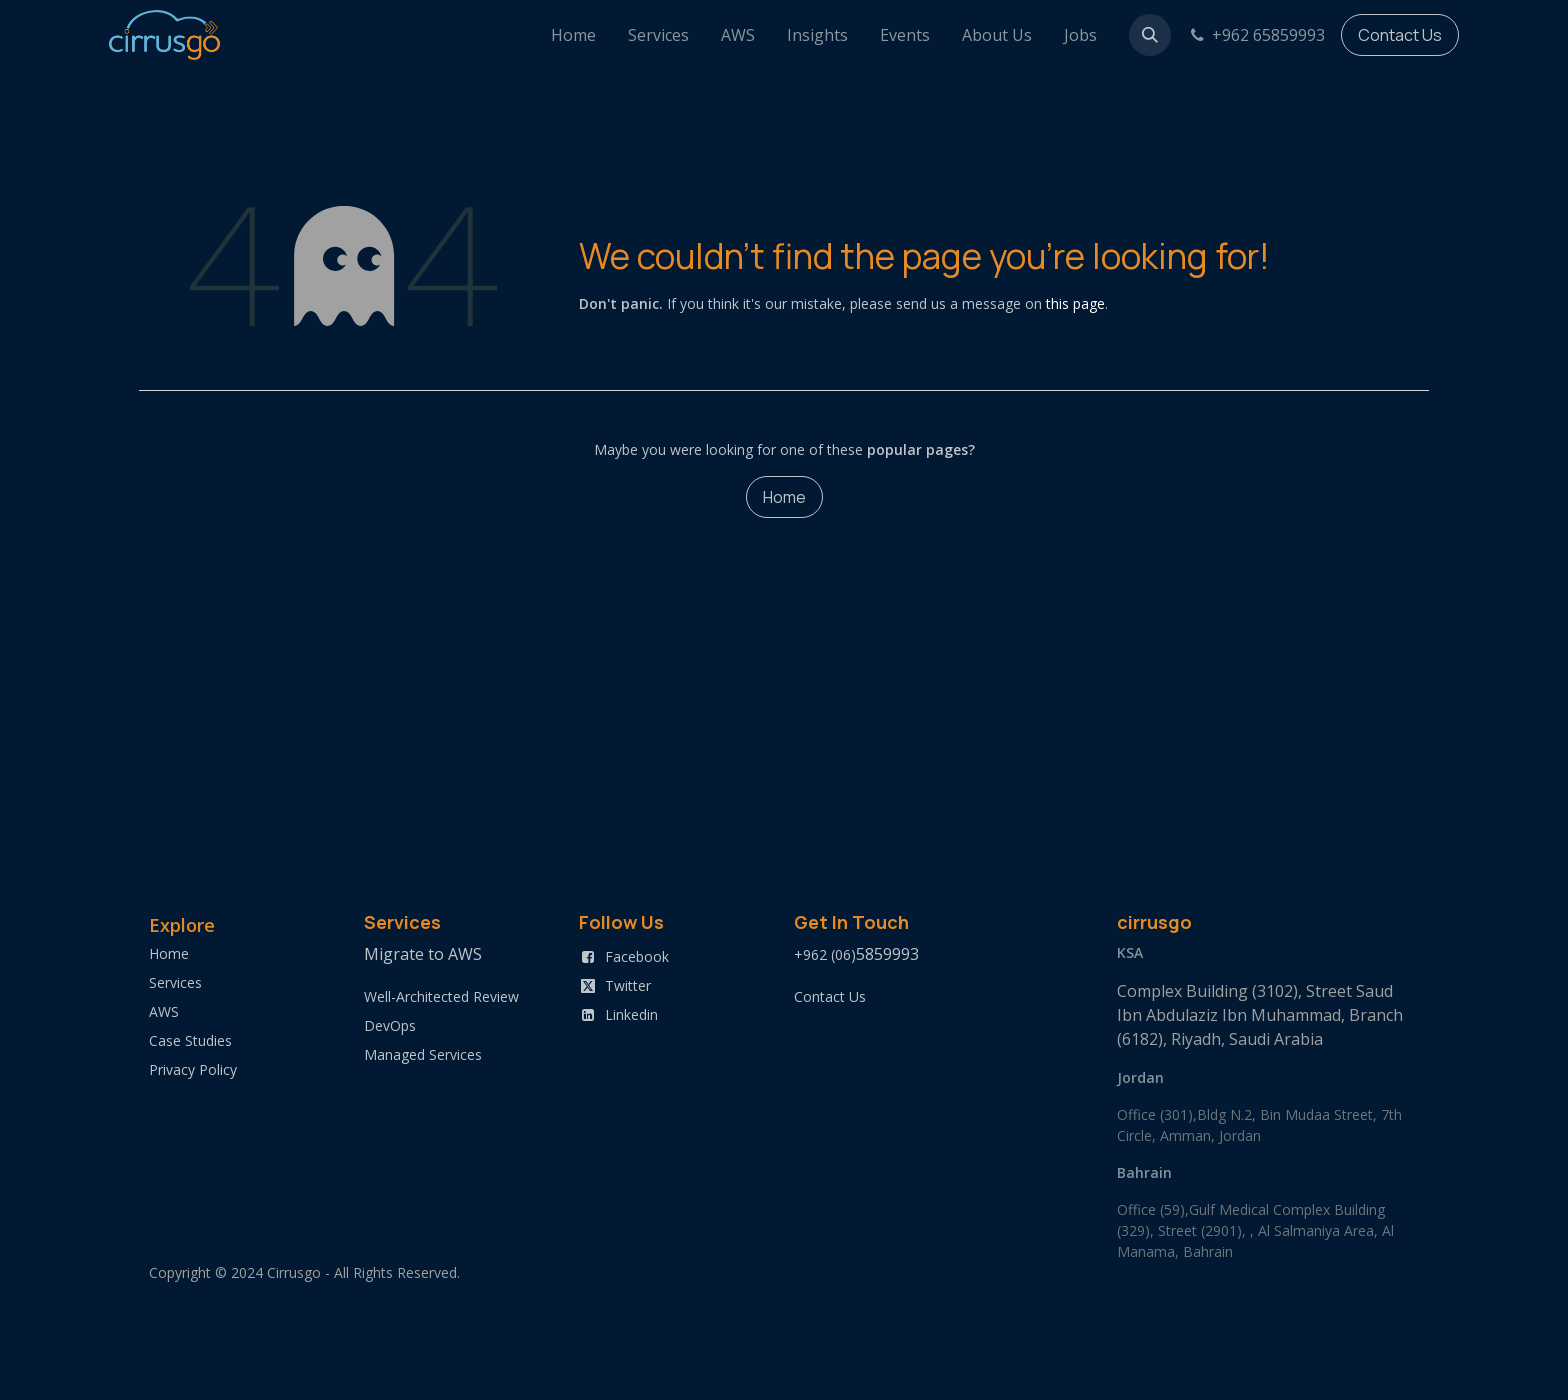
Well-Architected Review (441, 996)
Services (175, 982)
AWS (164, 1011)
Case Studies (190, 1040)
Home (784, 497)
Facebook (637, 956)
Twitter (628, 985)
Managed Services (423, 1054)
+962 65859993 (1256, 35)
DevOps (390, 1025)
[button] (1150, 35)
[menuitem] (573, 35)
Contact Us (1400, 35)
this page (1075, 303)
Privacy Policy (193, 1069)
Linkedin (631, 1014)
